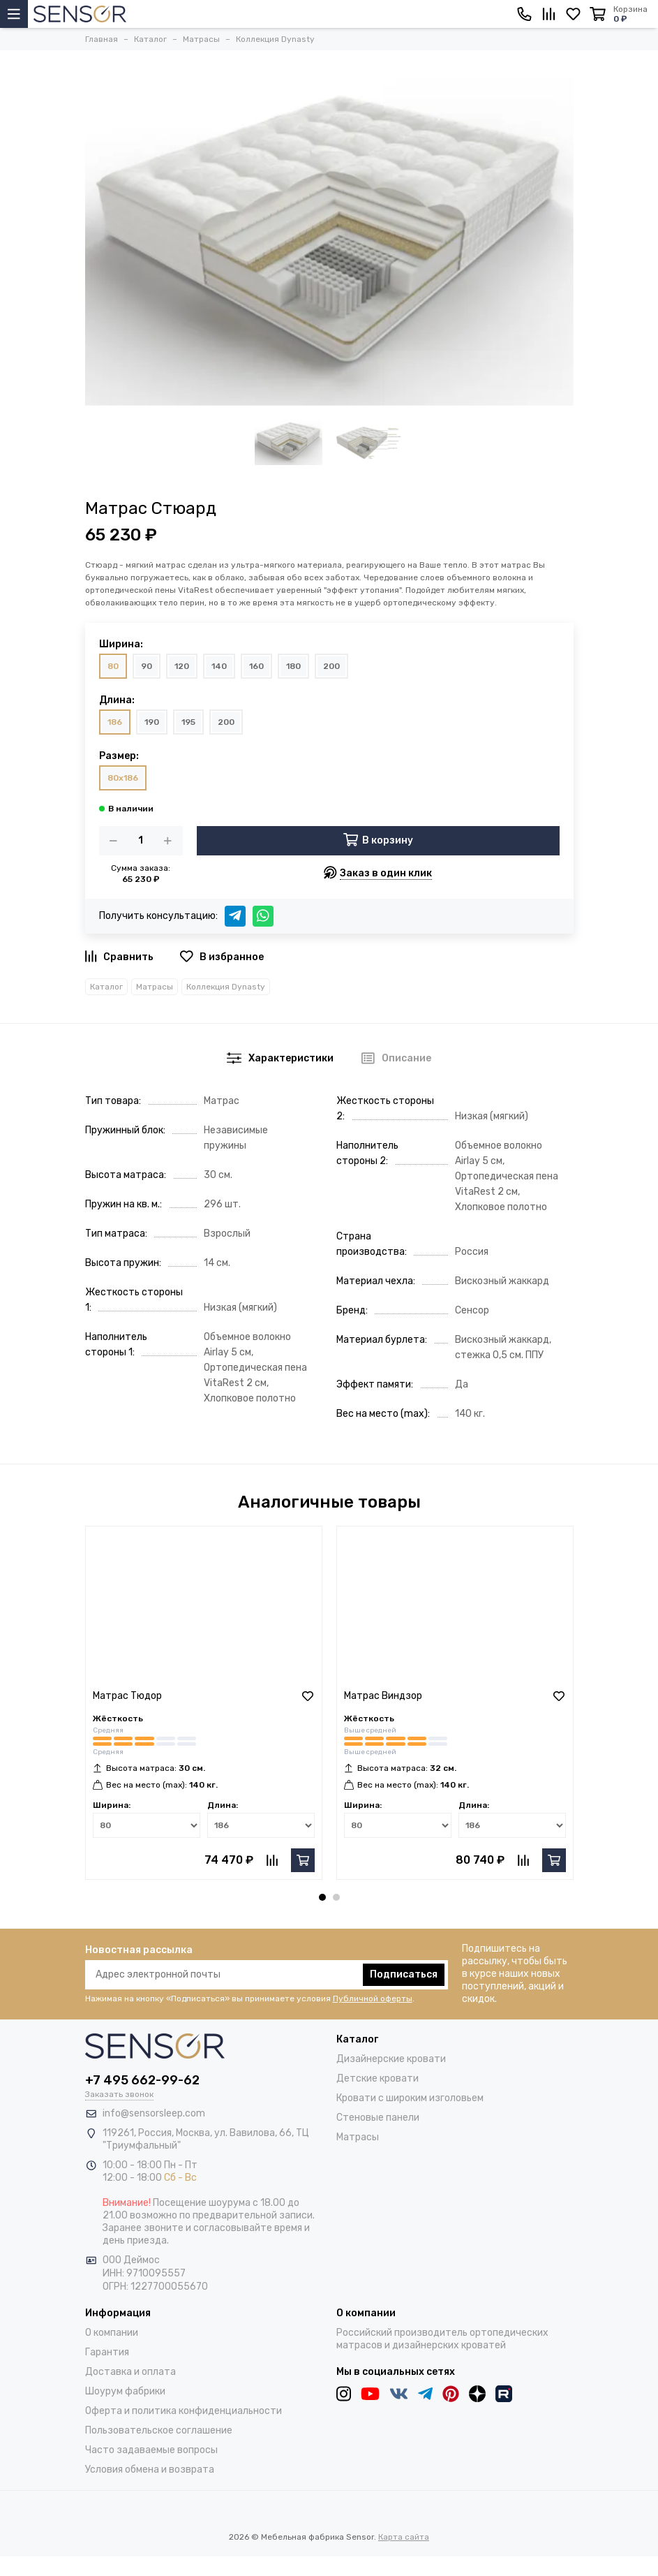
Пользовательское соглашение (158, 2430)
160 (256, 666)
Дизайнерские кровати (391, 2059)
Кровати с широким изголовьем (410, 2098)
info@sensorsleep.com (154, 2113)
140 (219, 666)
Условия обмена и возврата (149, 2469)
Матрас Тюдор (127, 1696)
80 (113, 666)
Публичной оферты (372, 1998)
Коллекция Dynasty (225, 987)
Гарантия (107, 2352)
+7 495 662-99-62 (142, 2080)
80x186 (122, 778)
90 (146, 666)
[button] (322, 1897)
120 (181, 666)
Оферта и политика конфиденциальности (183, 2411)
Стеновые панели (377, 2118)
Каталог (106, 987)
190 (151, 722)
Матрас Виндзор (383, 1696)
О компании (111, 2333)
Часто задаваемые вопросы (151, 2450)
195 (188, 722)
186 (114, 722)
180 (293, 666)
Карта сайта (403, 2537)
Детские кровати (377, 2078)
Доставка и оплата (130, 2372)
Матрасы (154, 987)
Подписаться (404, 1974)
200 (331, 666)
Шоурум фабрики (125, 2391)
